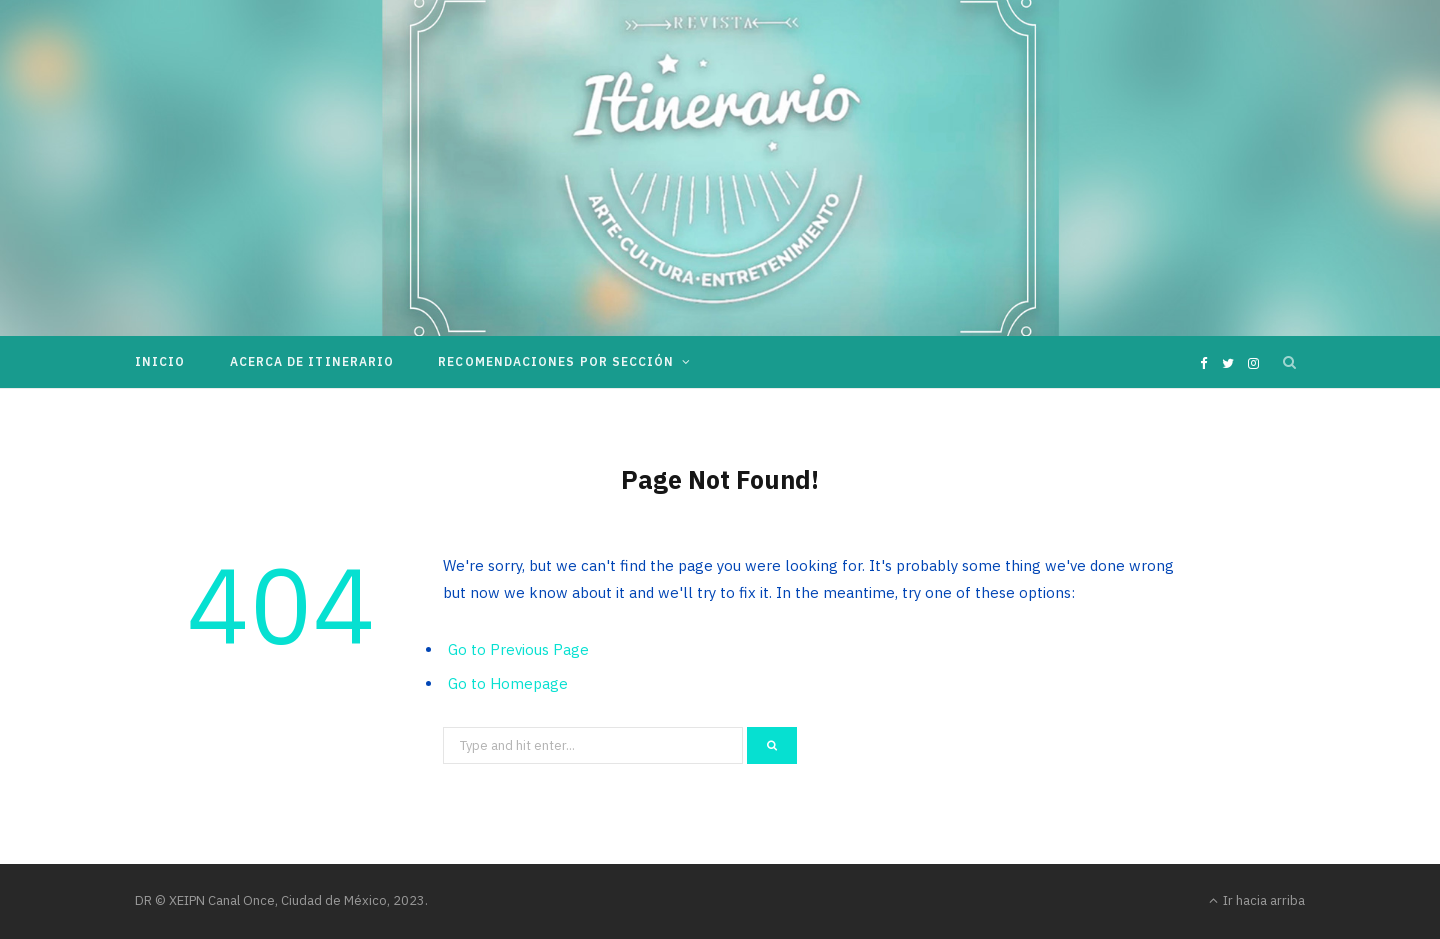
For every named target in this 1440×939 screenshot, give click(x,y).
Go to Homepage (508, 683)
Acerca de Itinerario (312, 361)
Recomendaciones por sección (556, 361)
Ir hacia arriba (1257, 900)
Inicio (160, 361)
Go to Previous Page (518, 649)
